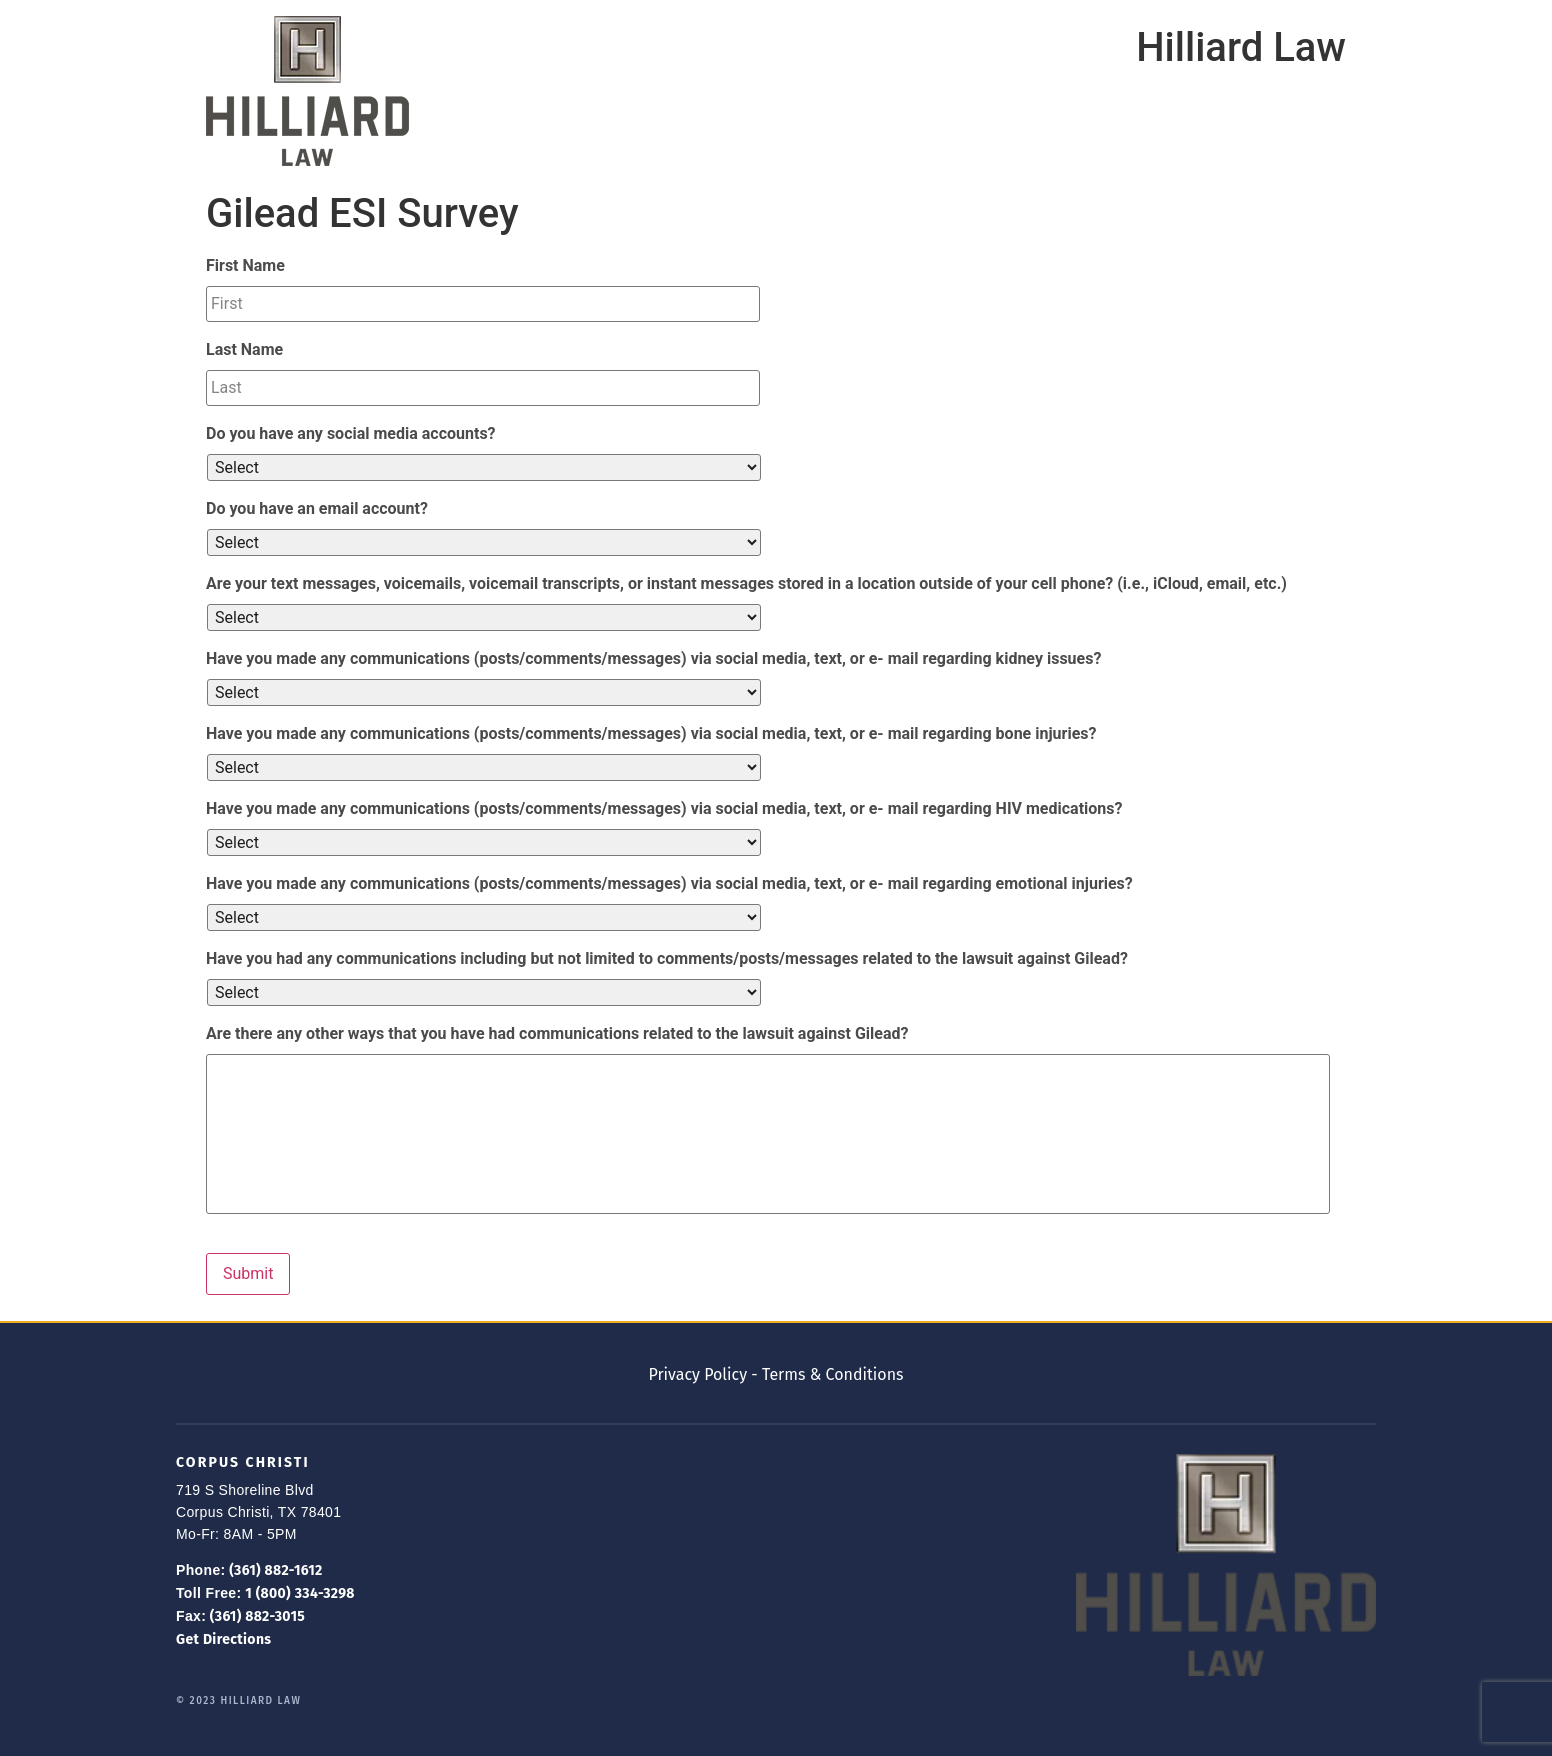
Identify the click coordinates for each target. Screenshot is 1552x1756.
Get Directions (223, 1639)
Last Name (244, 349)
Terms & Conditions (833, 1374)
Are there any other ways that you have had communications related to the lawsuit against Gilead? (557, 1033)
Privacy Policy (697, 1374)
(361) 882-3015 (255, 1616)
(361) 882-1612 (274, 1570)
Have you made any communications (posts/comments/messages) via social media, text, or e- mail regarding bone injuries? (651, 733)
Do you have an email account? (317, 508)
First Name (245, 265)
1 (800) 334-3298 (297, 1593)
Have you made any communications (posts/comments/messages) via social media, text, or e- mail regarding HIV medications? (664, 808)
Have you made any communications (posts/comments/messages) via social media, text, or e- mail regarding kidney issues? (653, 658)
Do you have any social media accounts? (351, 433)
